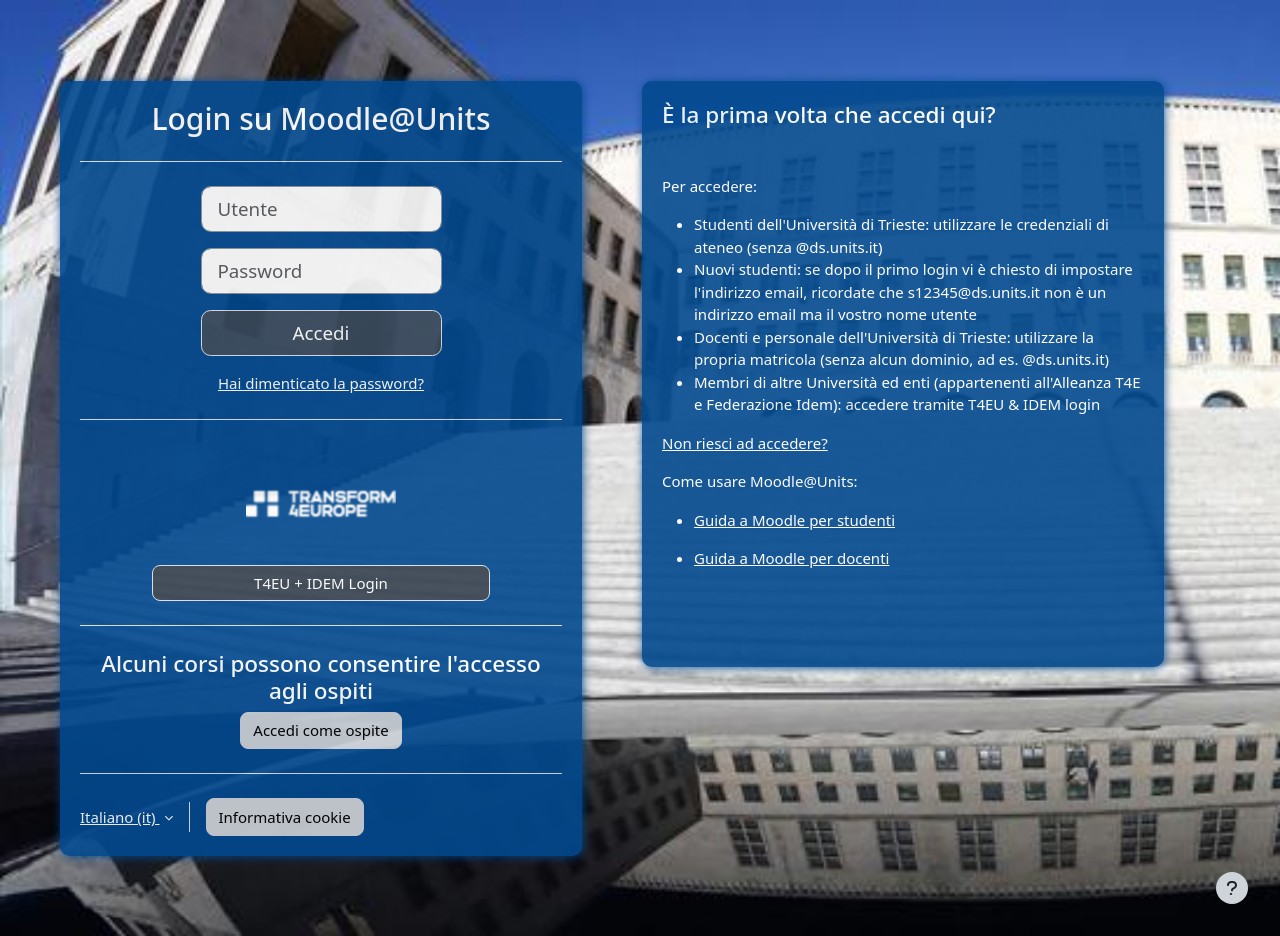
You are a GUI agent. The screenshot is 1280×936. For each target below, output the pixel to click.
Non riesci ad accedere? (745, 443)
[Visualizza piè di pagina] (1232, 888)
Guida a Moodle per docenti (791, 558)
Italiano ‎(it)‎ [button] (120, 817)
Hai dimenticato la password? (321, 383)
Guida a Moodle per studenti (794, 520)
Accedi (321, 332)
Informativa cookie (285, 817)
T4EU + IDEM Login (321, 583)
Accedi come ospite (320, 730)
